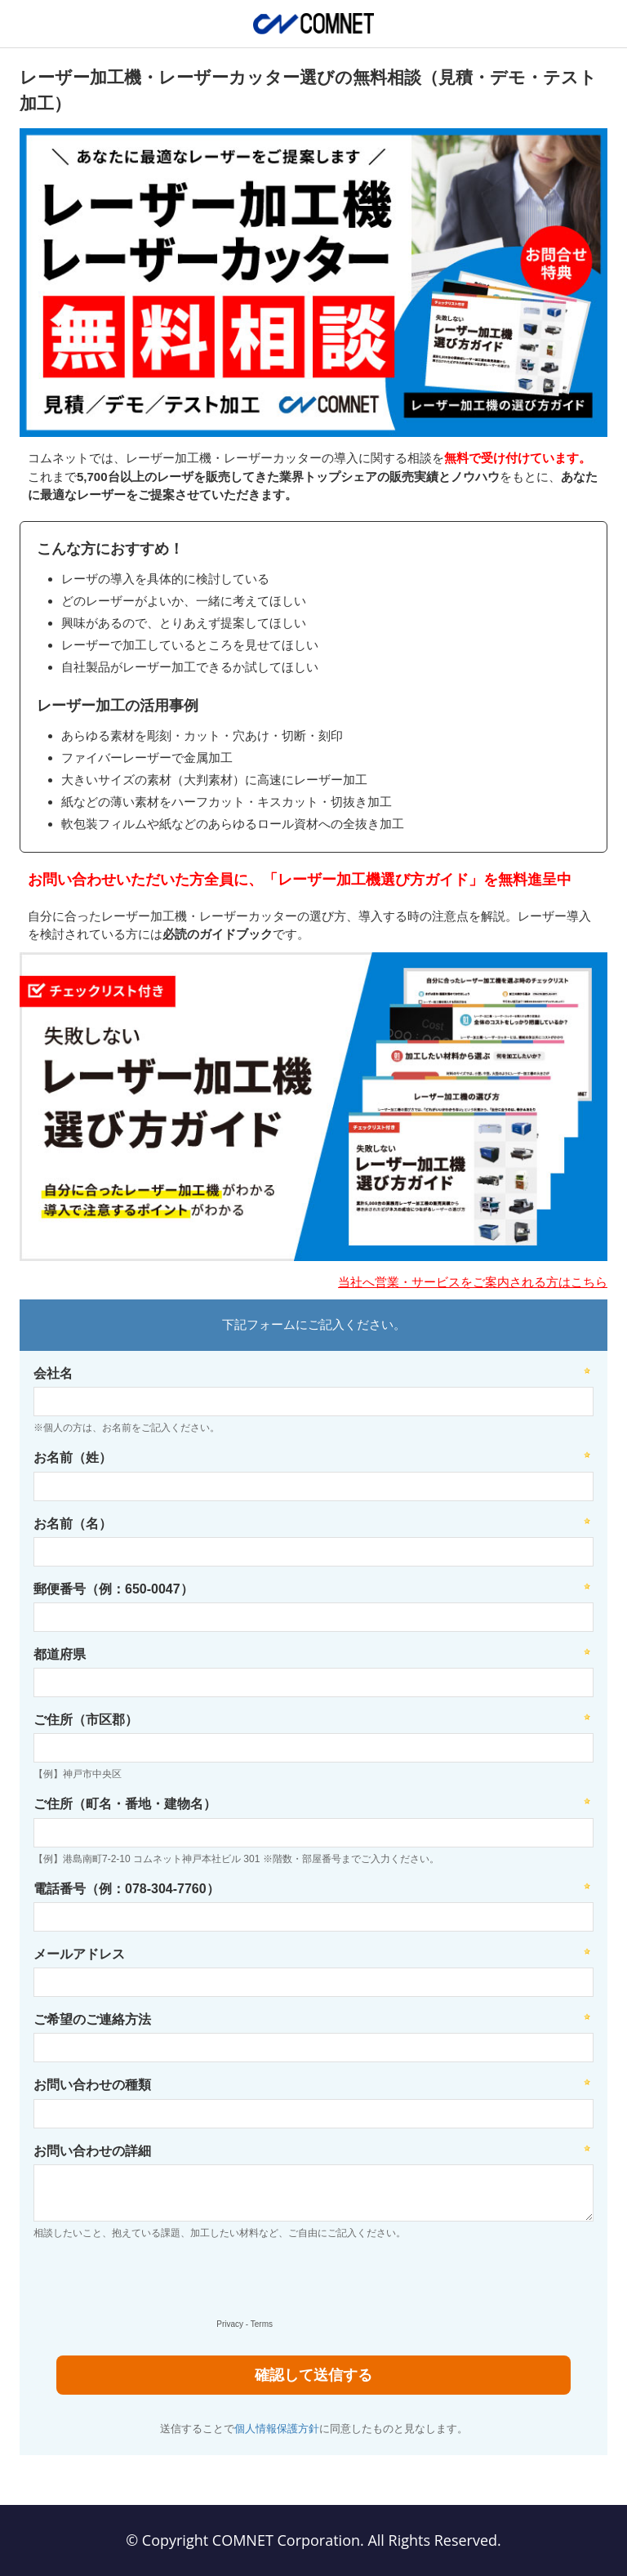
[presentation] (152, 2283)
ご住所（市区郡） (85, 1720)
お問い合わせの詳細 (92, 2151)
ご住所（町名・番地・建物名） (124, 1804)
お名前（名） (72, 1524)
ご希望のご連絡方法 (92, 2019)
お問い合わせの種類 (92, 2085)
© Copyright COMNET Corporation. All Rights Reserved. (313, 2540)
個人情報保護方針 (276, 2428)
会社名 (53, 1373)
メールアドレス (79, 1954)
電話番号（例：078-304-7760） (126, 1889)
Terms (262, 2324)
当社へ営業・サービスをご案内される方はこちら (472, 1282)
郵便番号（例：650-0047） (113, 1589)
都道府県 (59, 1654)
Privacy (229, 2324)
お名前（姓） (72, 1457)
